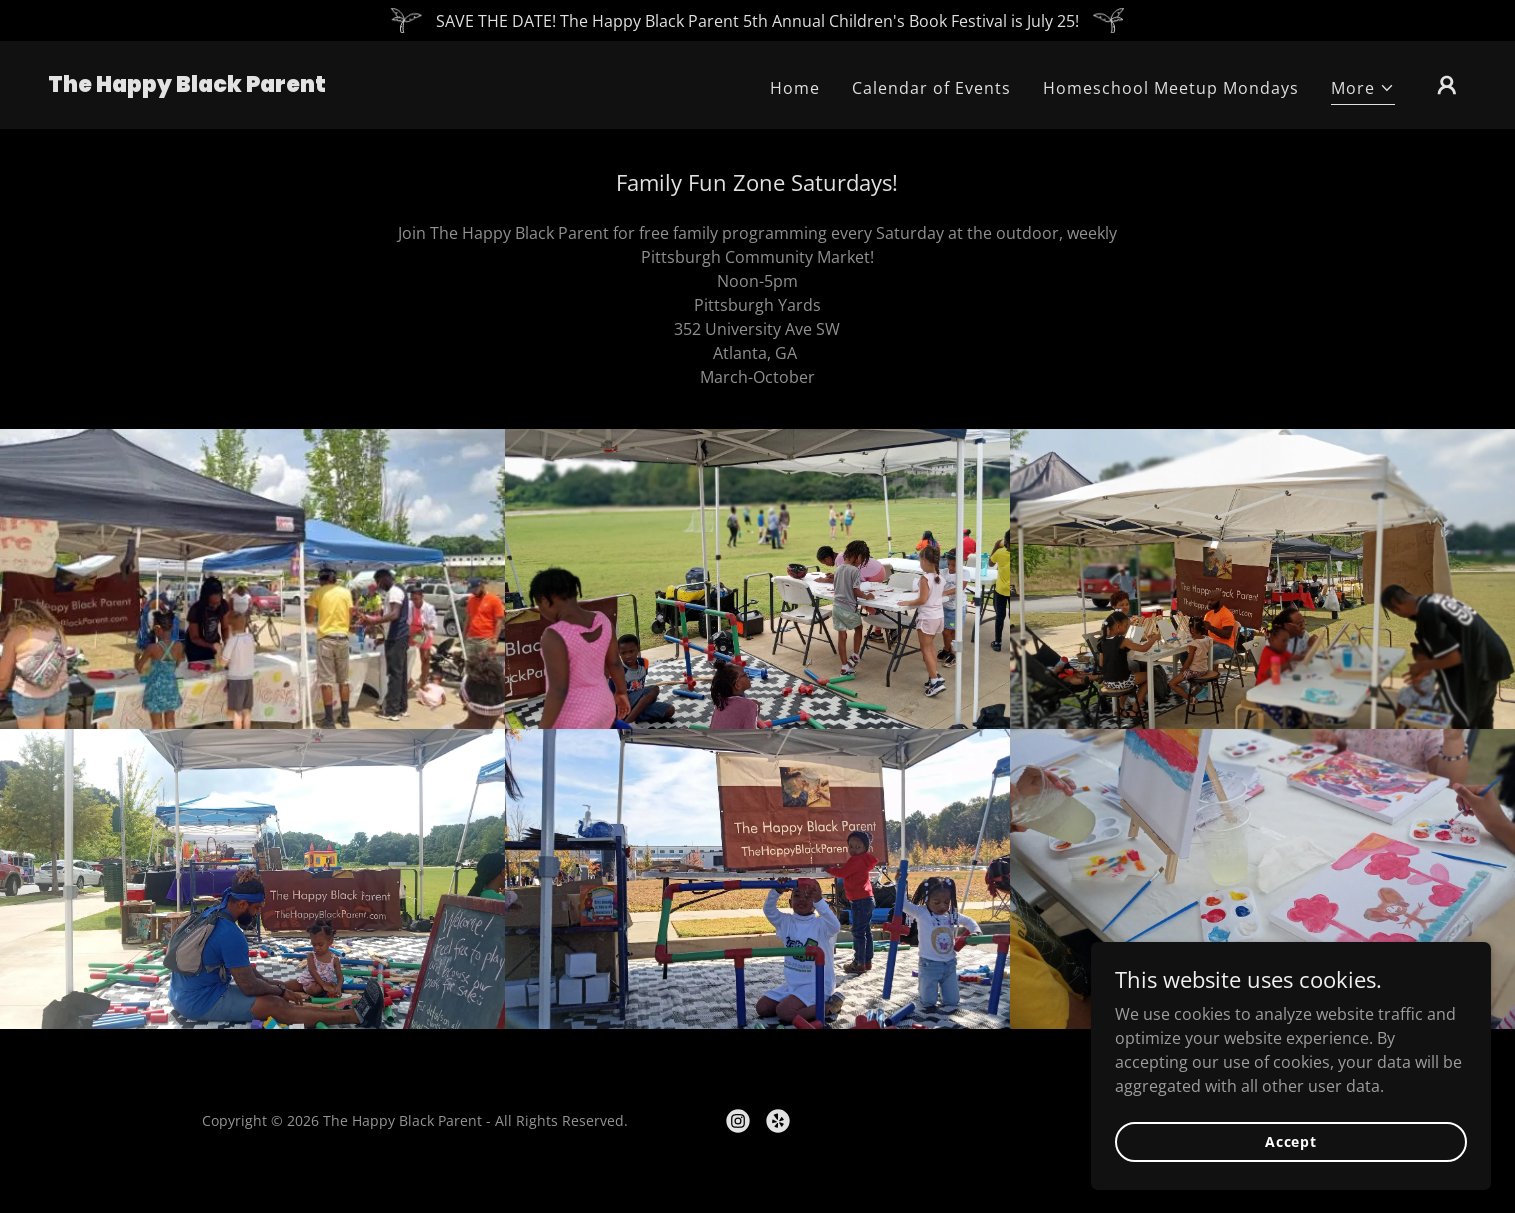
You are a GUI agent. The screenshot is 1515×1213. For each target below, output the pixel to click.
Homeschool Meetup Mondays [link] (1171, 88)
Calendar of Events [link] (931, 88)
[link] (187, 86)
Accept (1291, 1141)
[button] (1363, 90)
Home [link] (795, 88)
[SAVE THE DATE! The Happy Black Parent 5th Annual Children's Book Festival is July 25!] (757, 20)
